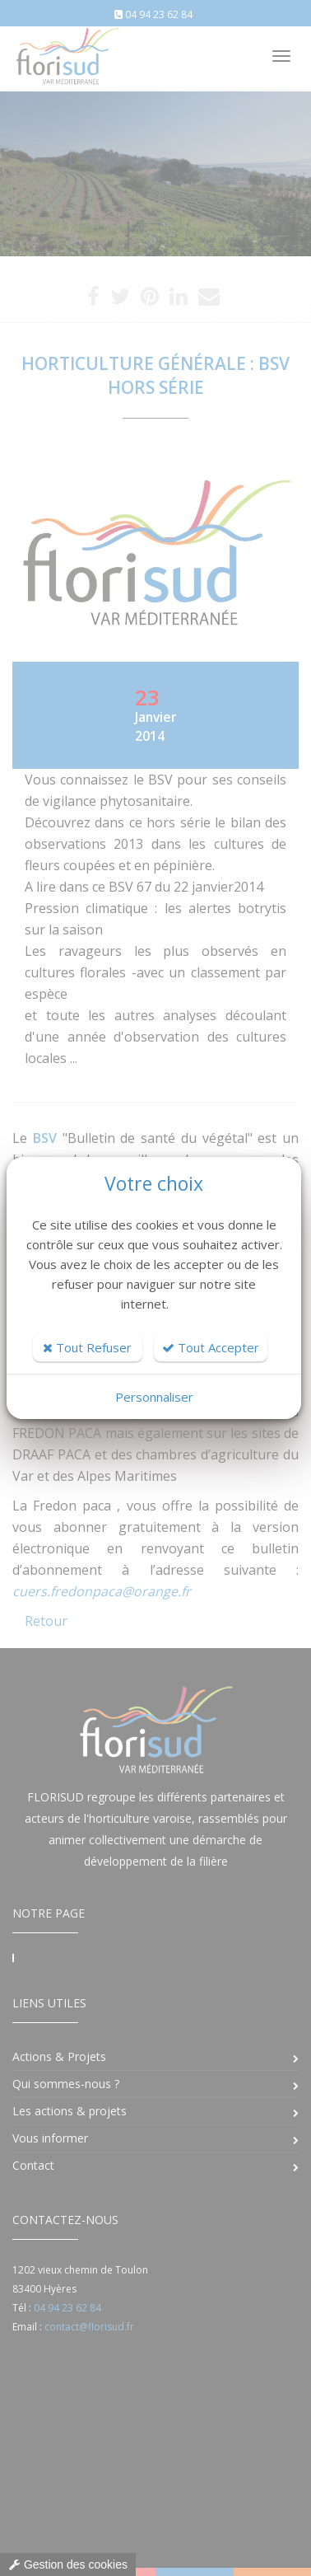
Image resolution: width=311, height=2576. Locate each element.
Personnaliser (154, 1397)
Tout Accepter (210, 1347)
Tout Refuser (87, 1347)
